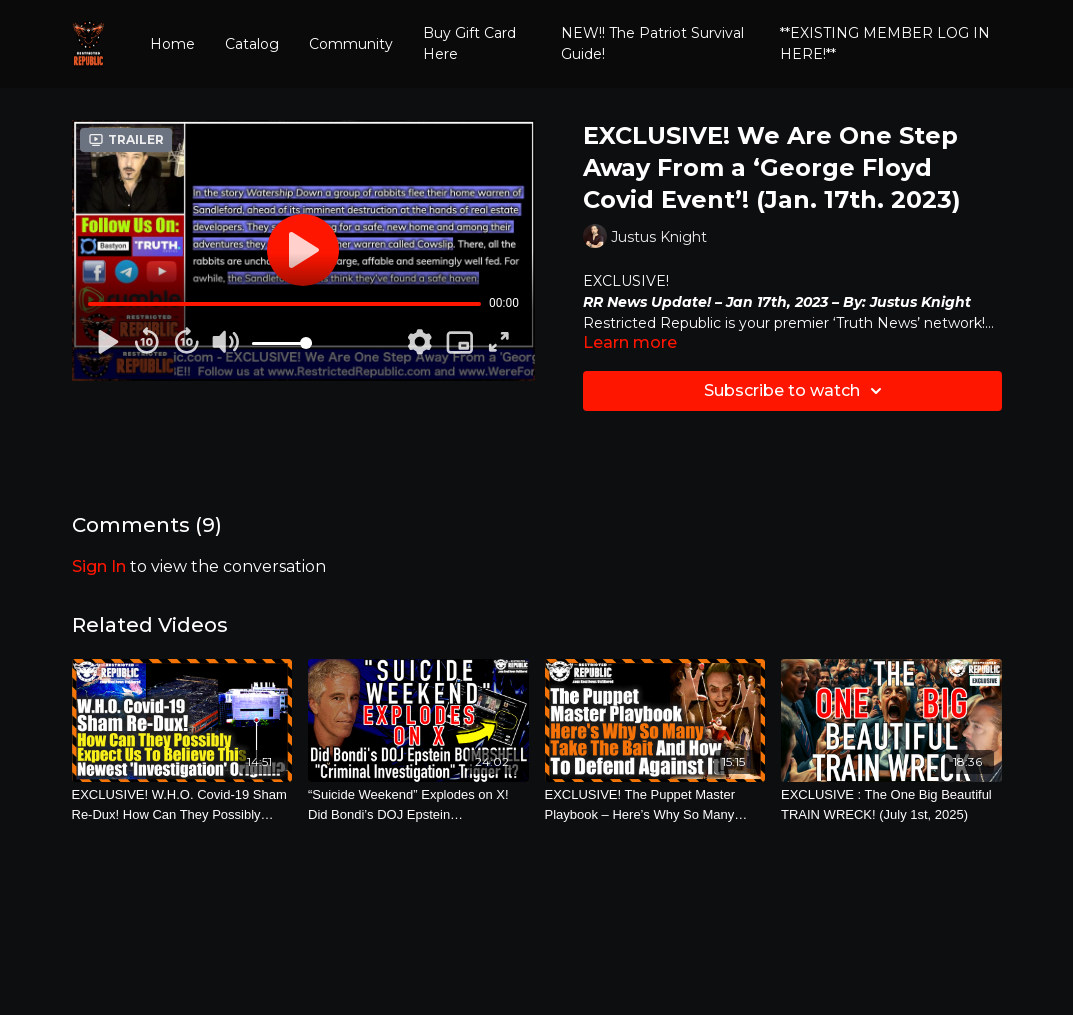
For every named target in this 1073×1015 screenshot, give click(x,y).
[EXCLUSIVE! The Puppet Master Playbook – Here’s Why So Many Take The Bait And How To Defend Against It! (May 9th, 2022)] (655, 804)
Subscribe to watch (796, 391)
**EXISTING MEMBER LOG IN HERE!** (885, 43)
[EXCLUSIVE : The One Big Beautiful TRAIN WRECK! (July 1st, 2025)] (891, 804)
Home (172, 44)
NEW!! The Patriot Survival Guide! (652, 43)
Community (351, 44)
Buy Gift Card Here (469, 43)
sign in (99, 566)
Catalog (252, 44)
